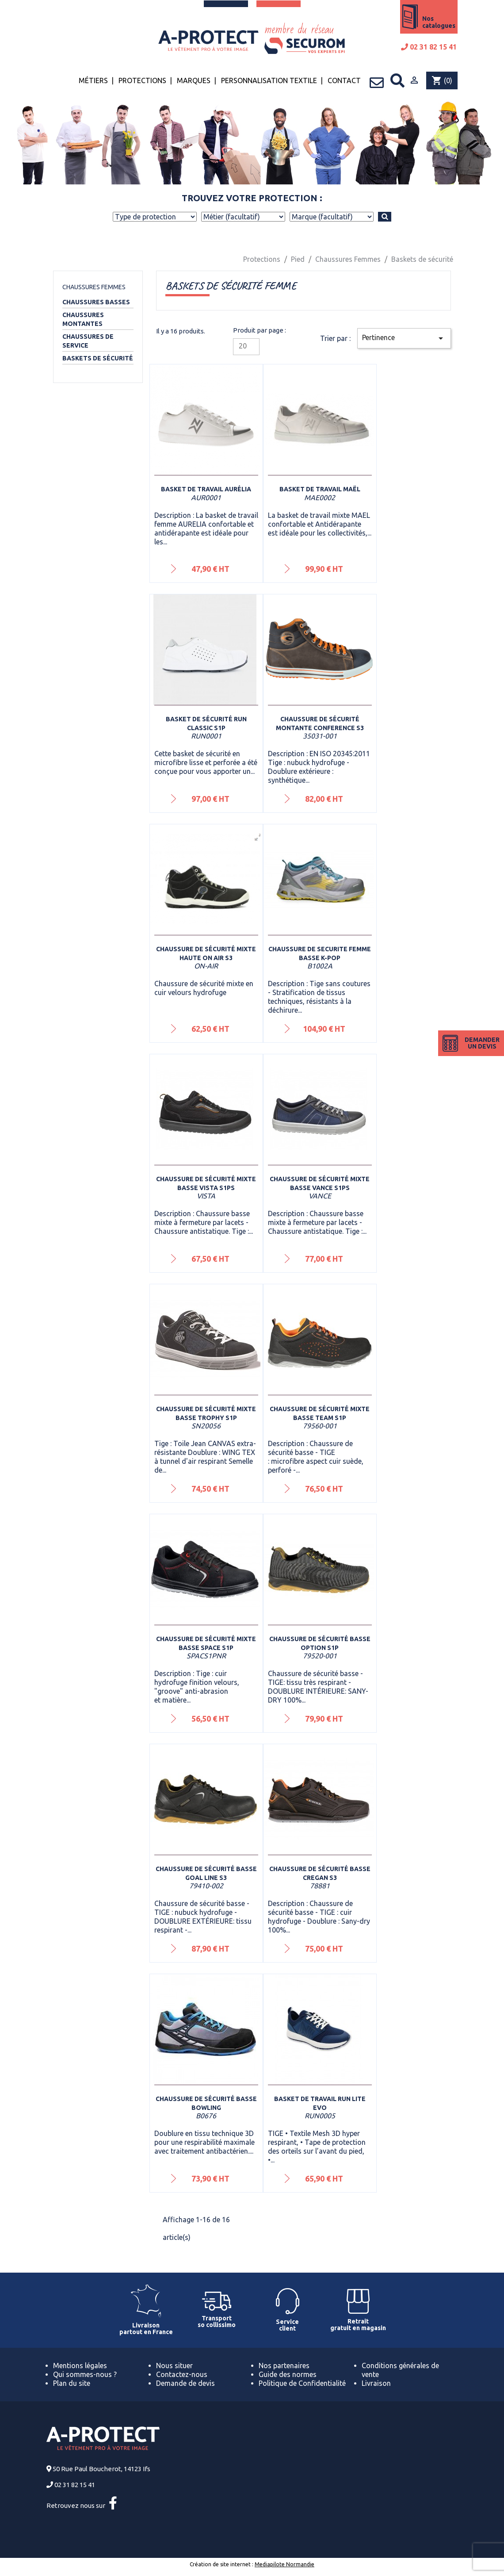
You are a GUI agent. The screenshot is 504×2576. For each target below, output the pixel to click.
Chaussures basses (96, 302)
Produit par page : (259, 330)
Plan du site (71, 2383)
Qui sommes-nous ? (85, 2374)
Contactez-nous (181, 2374)
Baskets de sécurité (97, 358)
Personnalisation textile (269, 80)
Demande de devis (185, 2383)
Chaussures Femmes (94, 287)
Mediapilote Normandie (284, 2564)
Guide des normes (288, 2374)
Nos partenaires (284, 2365)
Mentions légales (80, 2365)
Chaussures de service (88, 341)
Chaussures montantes (83, 319)
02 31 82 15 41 (429, 47)
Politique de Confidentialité (302, 2383)
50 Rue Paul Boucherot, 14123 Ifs (101, 2469)
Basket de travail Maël (319, 489)
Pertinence (404, 338)
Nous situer (174, 2365)
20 (243, 346)
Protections (142, 80)
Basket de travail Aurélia (206, 489)
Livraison (376, 2383)
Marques (193, 80)
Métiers (93, 80)
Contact (344, 80)
